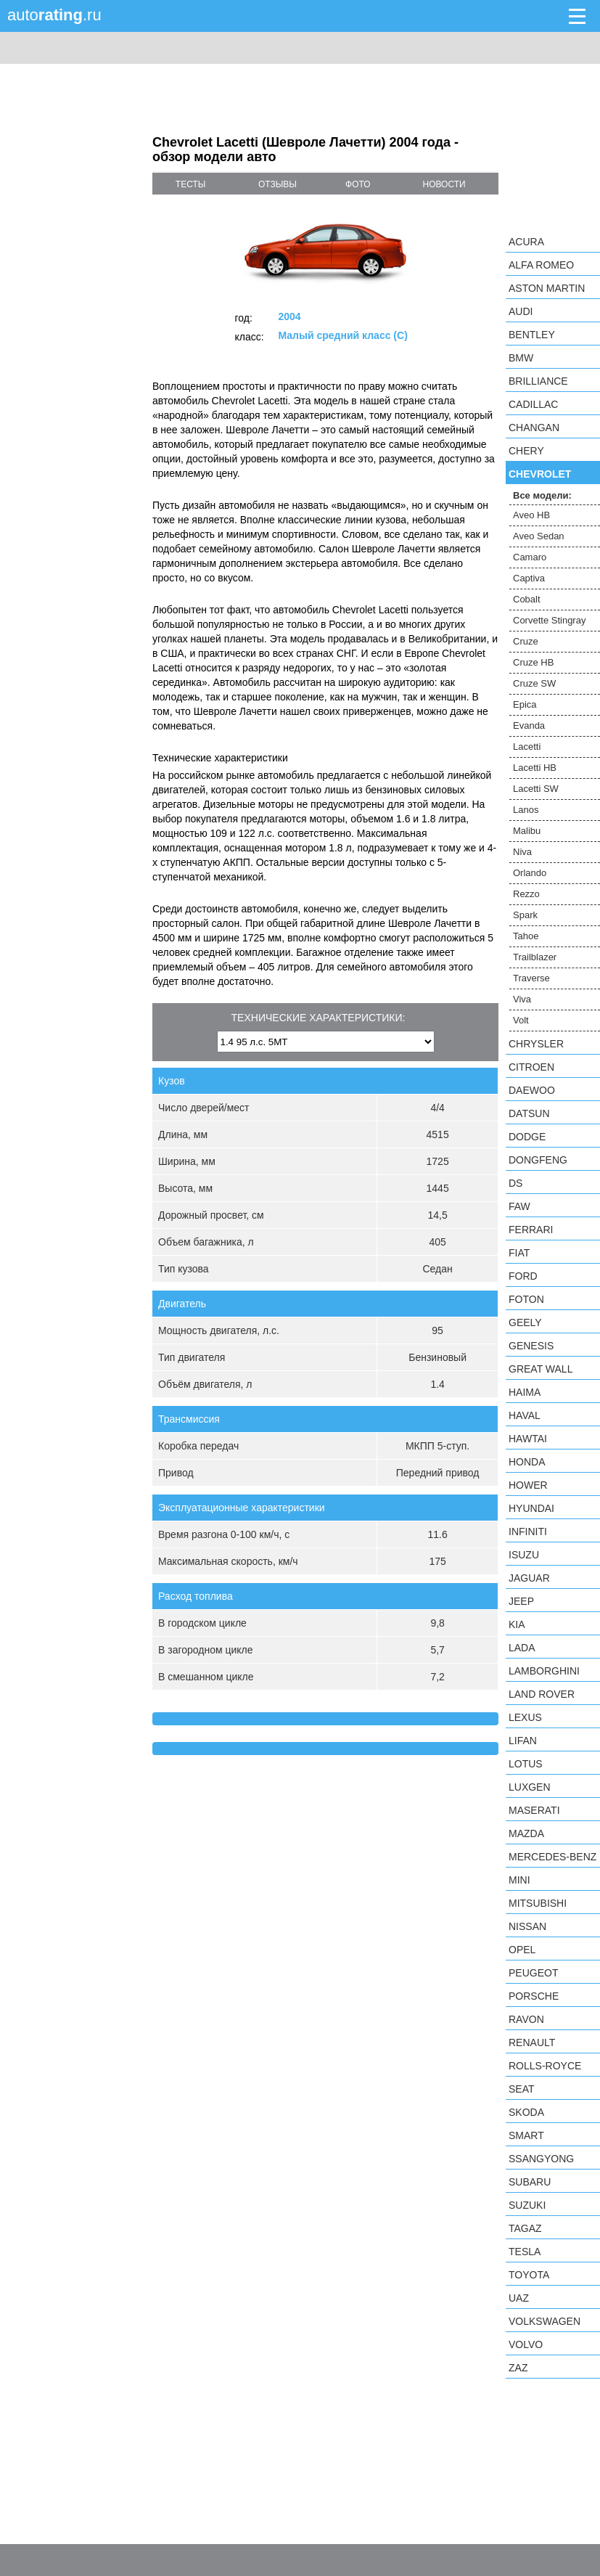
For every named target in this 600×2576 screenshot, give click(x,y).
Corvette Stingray (549, 620)
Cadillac (533, 404)
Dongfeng (538, 1160)
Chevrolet (540, 474)
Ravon (526, 2019)
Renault (532, 2042)
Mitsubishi (538, 1903)
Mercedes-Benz (552, 1857)
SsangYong (541, 2158)
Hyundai (531, 1508)
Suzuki (527, 2205)
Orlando (529, 872)
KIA (517, 1624)
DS (515, 1183)
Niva (522, 851)
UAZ (519, 2298)
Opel (522, 1949)
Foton (526, 1299)
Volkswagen (544, 2321)
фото (358, 184)
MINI (519, 1880)
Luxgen (530, 1787)
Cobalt (527, 599)
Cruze (525, 641)
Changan (534, 427)
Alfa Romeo (541, 265)
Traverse (531, 978)
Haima (525, 1392)
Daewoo (532, 1090)
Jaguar (529, 1578)
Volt (521, 1020)
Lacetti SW (536, 788)
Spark (525, 914)
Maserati (534, 1810)
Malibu (527, 830)
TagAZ (525, 2228)
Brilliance (538, 381)
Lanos (525, 809)
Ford (523, 1276)
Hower (528, 1485)
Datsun (529, 1113)
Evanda (529, 725)
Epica (525, 704)
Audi (521, 311)
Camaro (529, 557)
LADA (522, 1647)
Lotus (526, 1764)
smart (526, 2135)
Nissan (527, 1926)
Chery (526, 451)
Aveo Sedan (538, 536)
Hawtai (528, 1438)
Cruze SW (534, 683)
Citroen (531, 1067)
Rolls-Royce (545, 2066)
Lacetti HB (534, 767)
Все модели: (542, 495)
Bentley (532, 334)
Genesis (531, 1346)
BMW (521, 358)
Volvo (526, 2344)
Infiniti (528, 1531)
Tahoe (525, 936)
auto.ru (54, 15)
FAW (519, 1206)
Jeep (521, 1601)
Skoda (526, 2112)
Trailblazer (534, 957)
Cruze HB (533, 662)
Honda (527, 1462)
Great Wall (540, 1369)
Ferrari (531, 1229)
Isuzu (524, 1555)
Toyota (529, 2275)
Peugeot (533, 1973)
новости (443, 184)
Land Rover (542, 1694)
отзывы (277, 184)
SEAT (522, 2089)
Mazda (526, 1833)
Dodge (527, 1136)
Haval (525, 1415)
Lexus (525, 1717)
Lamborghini (544, 1671)
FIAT (519, 1253)
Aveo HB (531, 515)
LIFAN (523, 1740)
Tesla (525, 2251)
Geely (525, 1322)
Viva (522, 999)
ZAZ (518, 2367)
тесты (191, 184)
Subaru (530, 2182)
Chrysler (536, 1044)
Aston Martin (547, 288)
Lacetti (527, 746)
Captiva (529, 578)
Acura (526, 242)
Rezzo (526, 893)
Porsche (534, 1996)
